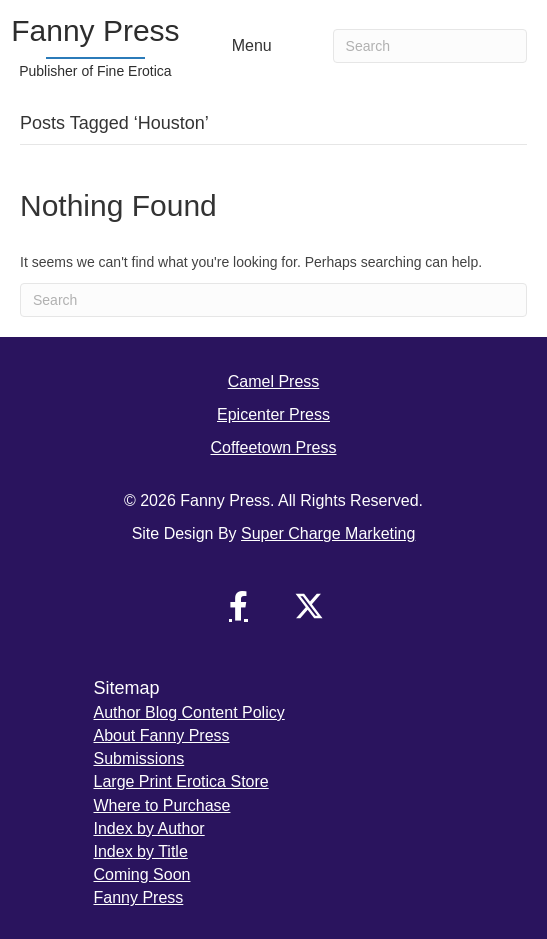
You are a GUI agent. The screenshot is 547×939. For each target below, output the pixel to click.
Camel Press (274, 381)
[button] (239, 606)
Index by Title (141, 851)
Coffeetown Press (274, 447)
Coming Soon (142, 874)
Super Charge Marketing (328, 533)
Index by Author (149, 828)
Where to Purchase (162, 805)
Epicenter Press (273, 414)
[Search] (430, 46)
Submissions (139, 758)
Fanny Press (139, 897)
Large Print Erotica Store (181, 781)
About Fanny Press (162, 735)
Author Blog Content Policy (189, 712)
